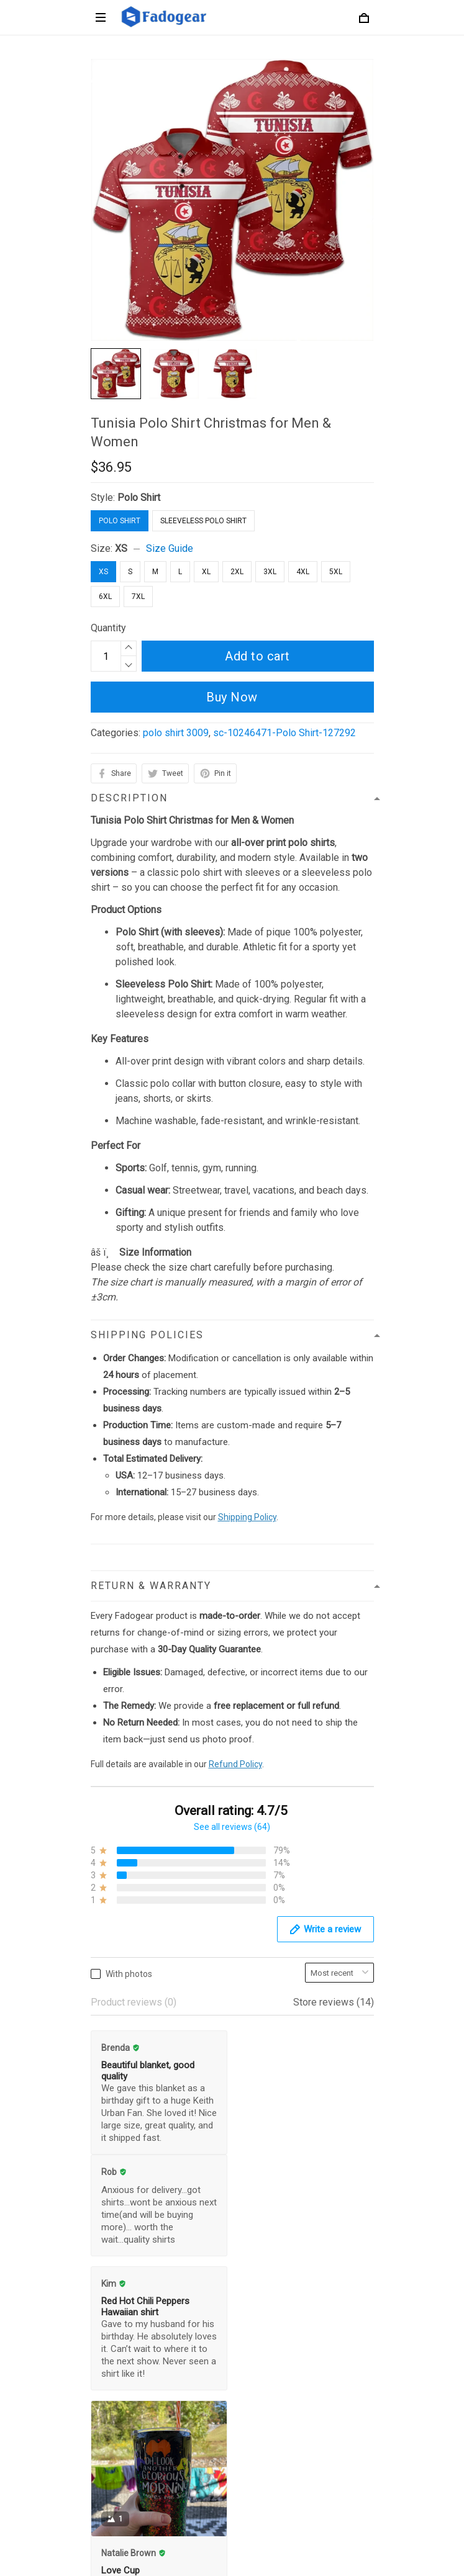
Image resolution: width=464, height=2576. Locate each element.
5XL (335, 571)
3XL (269, 571)
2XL (236, 571)
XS (121, 548)
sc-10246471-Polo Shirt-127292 (284, 733)
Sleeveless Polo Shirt (203, 520)
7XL (138, 596)
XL (206, 571)
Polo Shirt (138, 497)
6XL (105, 596)
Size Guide (169, 548)
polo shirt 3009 (176, 733)
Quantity (108, 628)
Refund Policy (235, 1764)
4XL (302, 571)
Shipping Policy (247, 1517)
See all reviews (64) (232, 1827)
